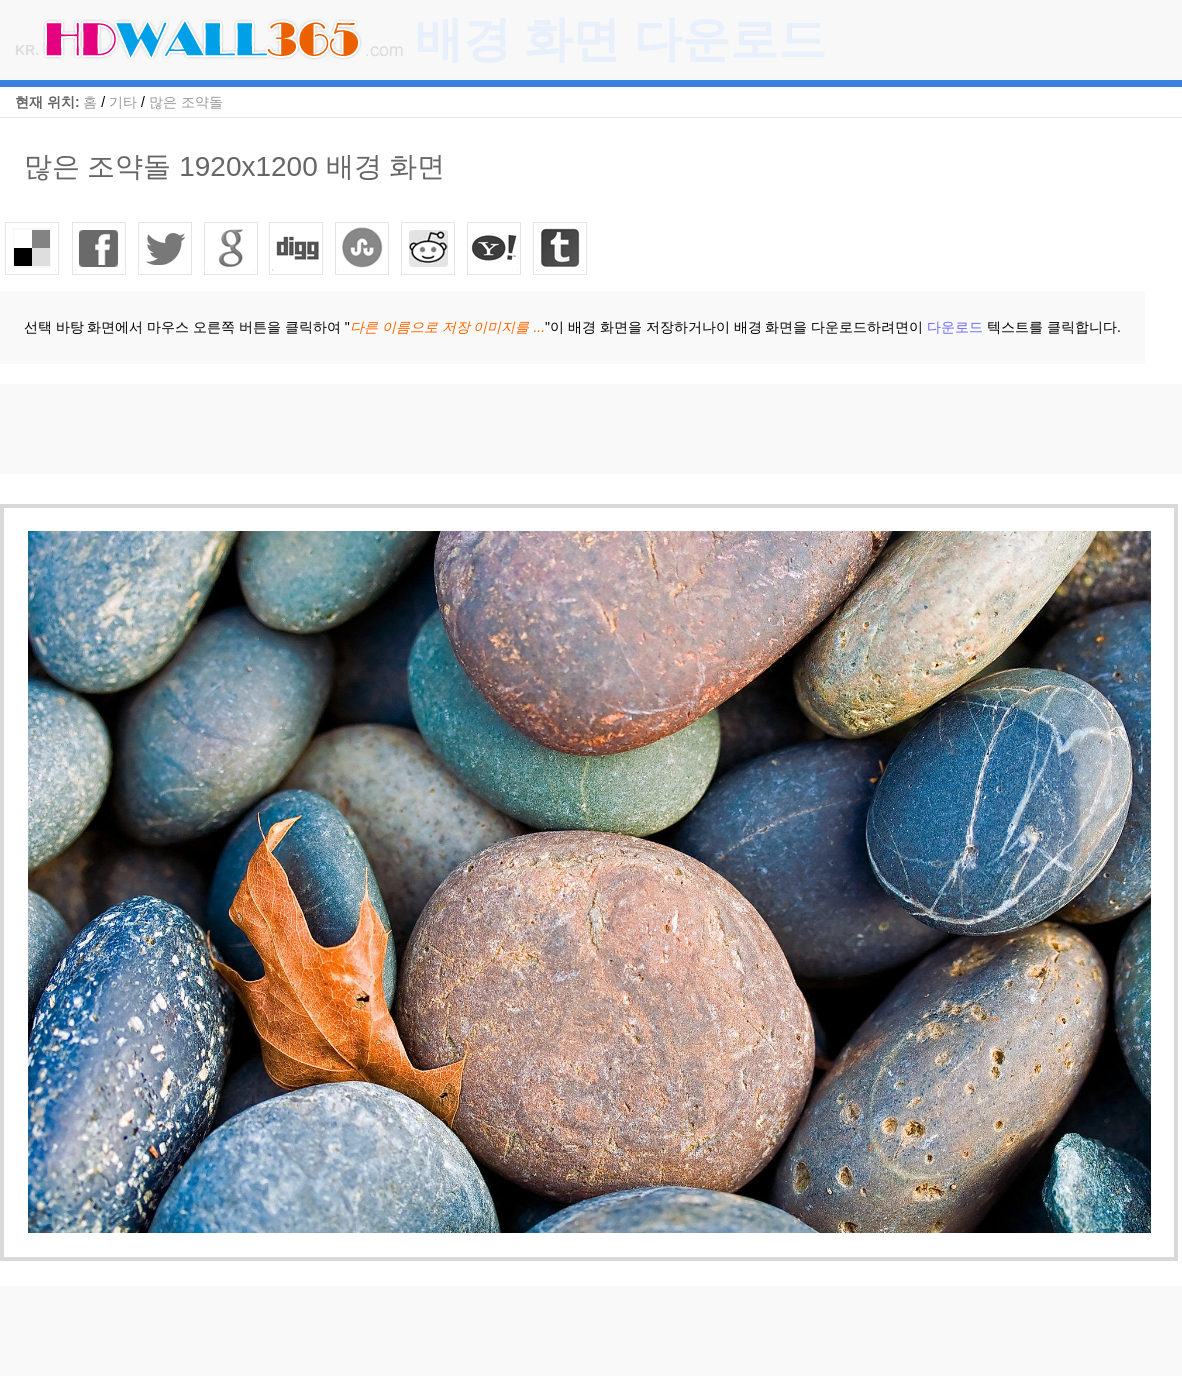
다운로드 (955, 327)
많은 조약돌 (186, 102)
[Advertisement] (364, 429)
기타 (123, 102)
